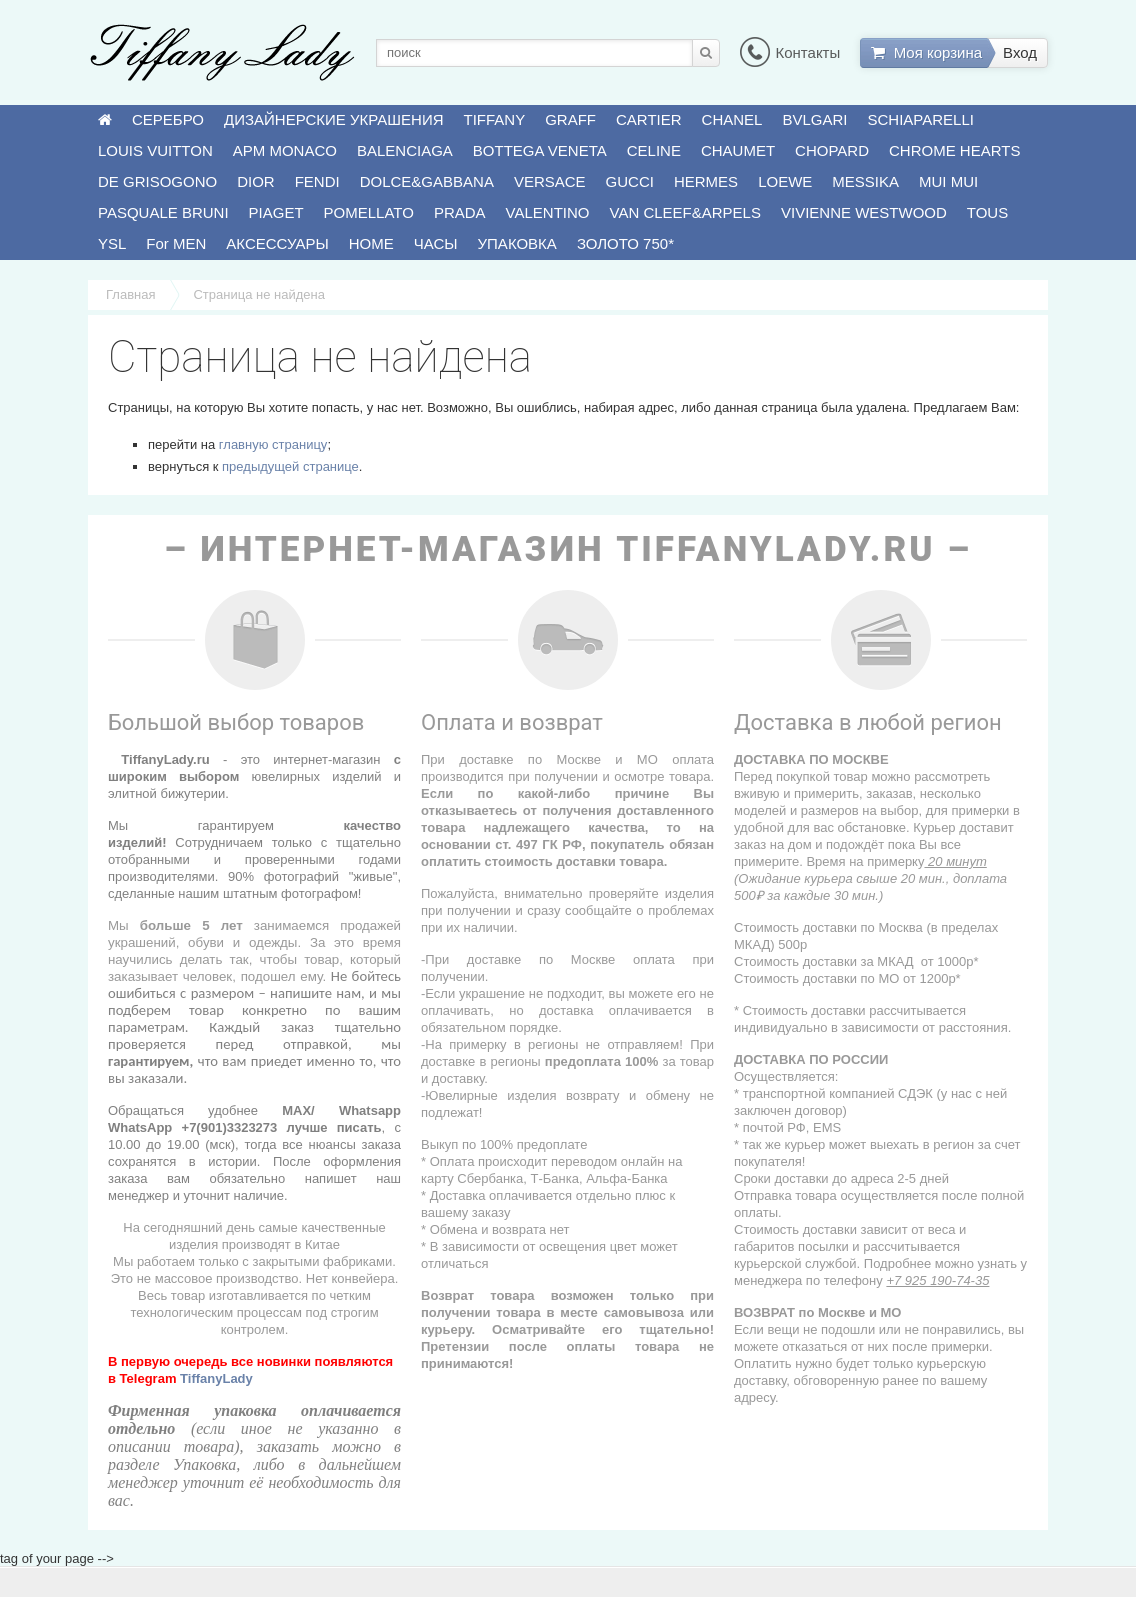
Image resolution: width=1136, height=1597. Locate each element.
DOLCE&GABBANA (427, 181)
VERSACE (550, 181)
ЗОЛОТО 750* (625, 243)
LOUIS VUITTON (155, 150)
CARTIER (649, 119)
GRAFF (570, 119)
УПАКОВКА (517, 243)
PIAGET (276, 212)
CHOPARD (832, 150)
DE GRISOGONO (157, 181)
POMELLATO (369, 212)
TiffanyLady (216, 1378)
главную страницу (273, 444)
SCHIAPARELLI (921, 119)
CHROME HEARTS (954, 150)
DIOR (256, 181)
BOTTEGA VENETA (540, 150)
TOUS (987, 212)
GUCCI (630, 181)
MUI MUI (948, 181)
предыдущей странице (290, 466)
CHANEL (732, 119)
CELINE (654, 150)
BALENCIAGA (405, 150)
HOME (371, 243)
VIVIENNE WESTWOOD (864, 212)
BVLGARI (814, 119)
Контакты (790, 52)
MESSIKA (865, 181)
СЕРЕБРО (168, 119)
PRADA (460, 212)
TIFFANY (495, 119)
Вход (1020, 52)
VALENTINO (548, 212)
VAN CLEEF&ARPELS (685, 212)
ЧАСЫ (436, 243)
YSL (112, 243)
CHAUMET (738, 150)
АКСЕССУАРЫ (277, 243)
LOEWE (785, 181)
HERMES (706, 181)
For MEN (176, 243)
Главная (130, 294)
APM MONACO (285, 150)
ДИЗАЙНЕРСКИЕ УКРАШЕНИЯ (333, 119)
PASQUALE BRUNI (163, 212)
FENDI (317, 181)
